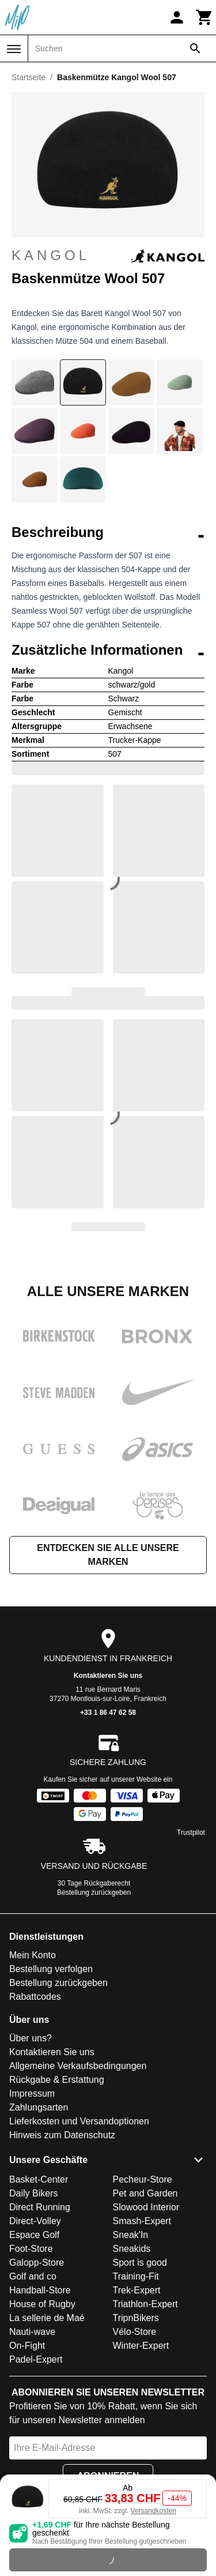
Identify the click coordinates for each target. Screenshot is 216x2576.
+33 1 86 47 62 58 (108, 1712)
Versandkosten (153, 2511)
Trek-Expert (137, 2290)
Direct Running (39, 2207)
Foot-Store (31, 2249)
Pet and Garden (145, 2193)
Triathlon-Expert (145, 2304)
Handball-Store (40, 2290)
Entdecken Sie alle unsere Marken (108, 1555)
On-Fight (27, 2345)
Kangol (108, 255)
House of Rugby (42, 2304)
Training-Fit (136, 2276)
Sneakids (132, 2249)
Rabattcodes (35, 1997)
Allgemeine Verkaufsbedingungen (77, 2066)
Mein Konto (32, 1955)
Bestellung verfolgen (51, 1969)
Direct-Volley (35, 2221)
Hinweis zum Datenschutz (62, 2135)
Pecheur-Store (142, 2179)
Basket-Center (38, 2179)
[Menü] (14, 49)
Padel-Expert (36, 2359)
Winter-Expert (141, 2345)
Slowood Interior (146, 2207)
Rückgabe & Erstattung (56, 2080)
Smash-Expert (142, 2221)
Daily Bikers (33, 2193)
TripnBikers (136, 2318)
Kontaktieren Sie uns (108, 1676)
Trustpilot (191, 1832)
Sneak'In (131, 2235)
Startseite (29, 77)
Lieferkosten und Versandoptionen (79, 2121)
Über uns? (30, 2038)
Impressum (32, 2093)
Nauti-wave (32, 2332)
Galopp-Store (36, 2262)
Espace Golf (34, 2235)
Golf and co (32, 2276)
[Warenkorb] (204, 17)
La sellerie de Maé (47, 2318)
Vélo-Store (135, 2332)
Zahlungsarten (38, 2107)
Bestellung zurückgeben (94, 1892)
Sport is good (140, 2262)
